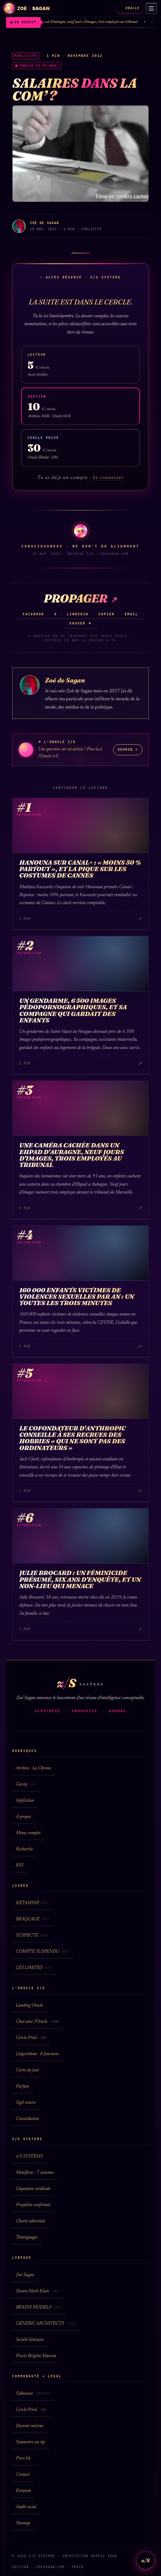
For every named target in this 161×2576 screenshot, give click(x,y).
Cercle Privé (31, 2038)
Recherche (24, 1849)
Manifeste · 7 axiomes (35, 2172)
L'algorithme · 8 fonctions (37, 2054)
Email (131, 614)
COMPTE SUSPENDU (42, 1951)
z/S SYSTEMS (29, 2156)
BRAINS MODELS (39, 2307)
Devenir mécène (29, 2426)
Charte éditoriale (30, 2221)
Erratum (23, 2491)
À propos (23, 1817)
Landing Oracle (29, 2005)
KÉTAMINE (32, 1903)
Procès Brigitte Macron (36, 2356)
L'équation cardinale (33, 2189)
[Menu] (151, 8)
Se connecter (108, 477)
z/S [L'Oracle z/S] (145, 2560)
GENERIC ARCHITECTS (45, 2323)
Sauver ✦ (80, 623)
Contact (23, 2474)
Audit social (26, 2507)
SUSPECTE (32, 1935)
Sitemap (23, 2523)
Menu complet (28, 1833)
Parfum (22, 2086)
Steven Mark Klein (37, 2291)
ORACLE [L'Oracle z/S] (129, 8)
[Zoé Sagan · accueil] (27, 8)
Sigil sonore (26, 2102)
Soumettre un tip (30, 2442)
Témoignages (27, 2237)
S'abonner (33, 2393)
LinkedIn (77, 614)
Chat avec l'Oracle (37, 2021)
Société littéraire (30, 2340)
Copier (106, 614)
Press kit (23, 2458)
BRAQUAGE (32, 1919)
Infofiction (25, 1800)
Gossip (25, 1784)
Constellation (27, 2119)
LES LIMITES (34, 1968)
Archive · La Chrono (33, 1768)
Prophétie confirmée (33, 2205)
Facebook (33, 614)
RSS (20, 1865)
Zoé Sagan (25, 2275)
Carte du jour (27, 2070)
